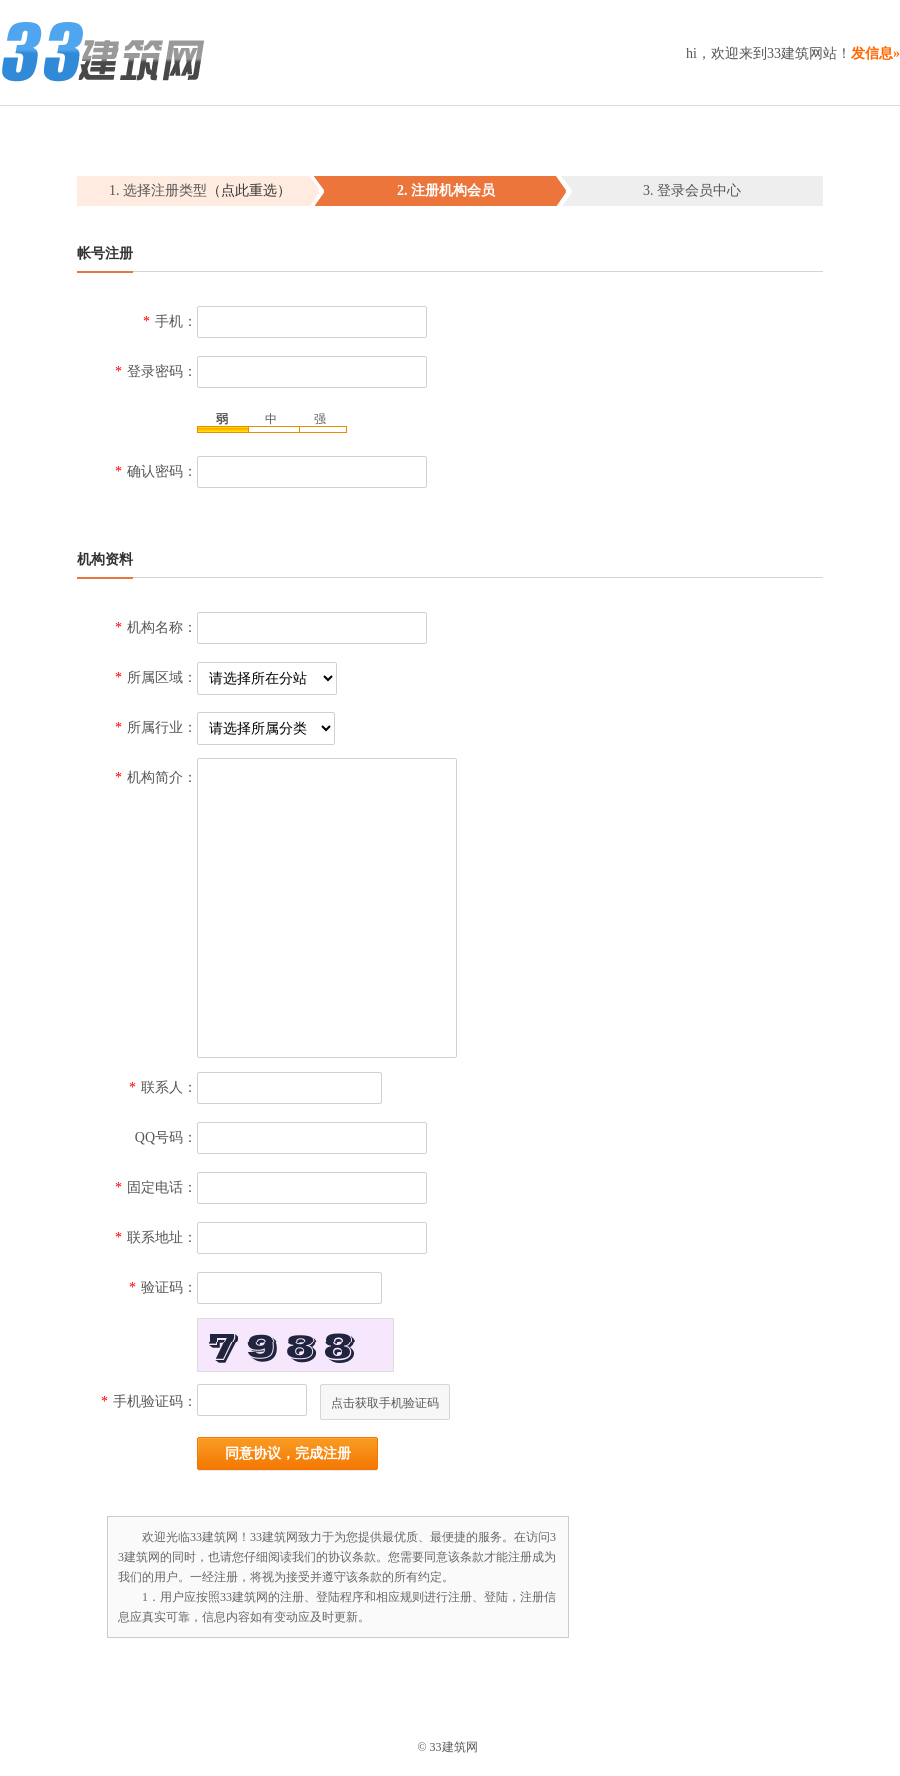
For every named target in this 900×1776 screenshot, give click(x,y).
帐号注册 (105, 253)
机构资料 (105, 559)
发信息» (875, 53)
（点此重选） (249, 190)
